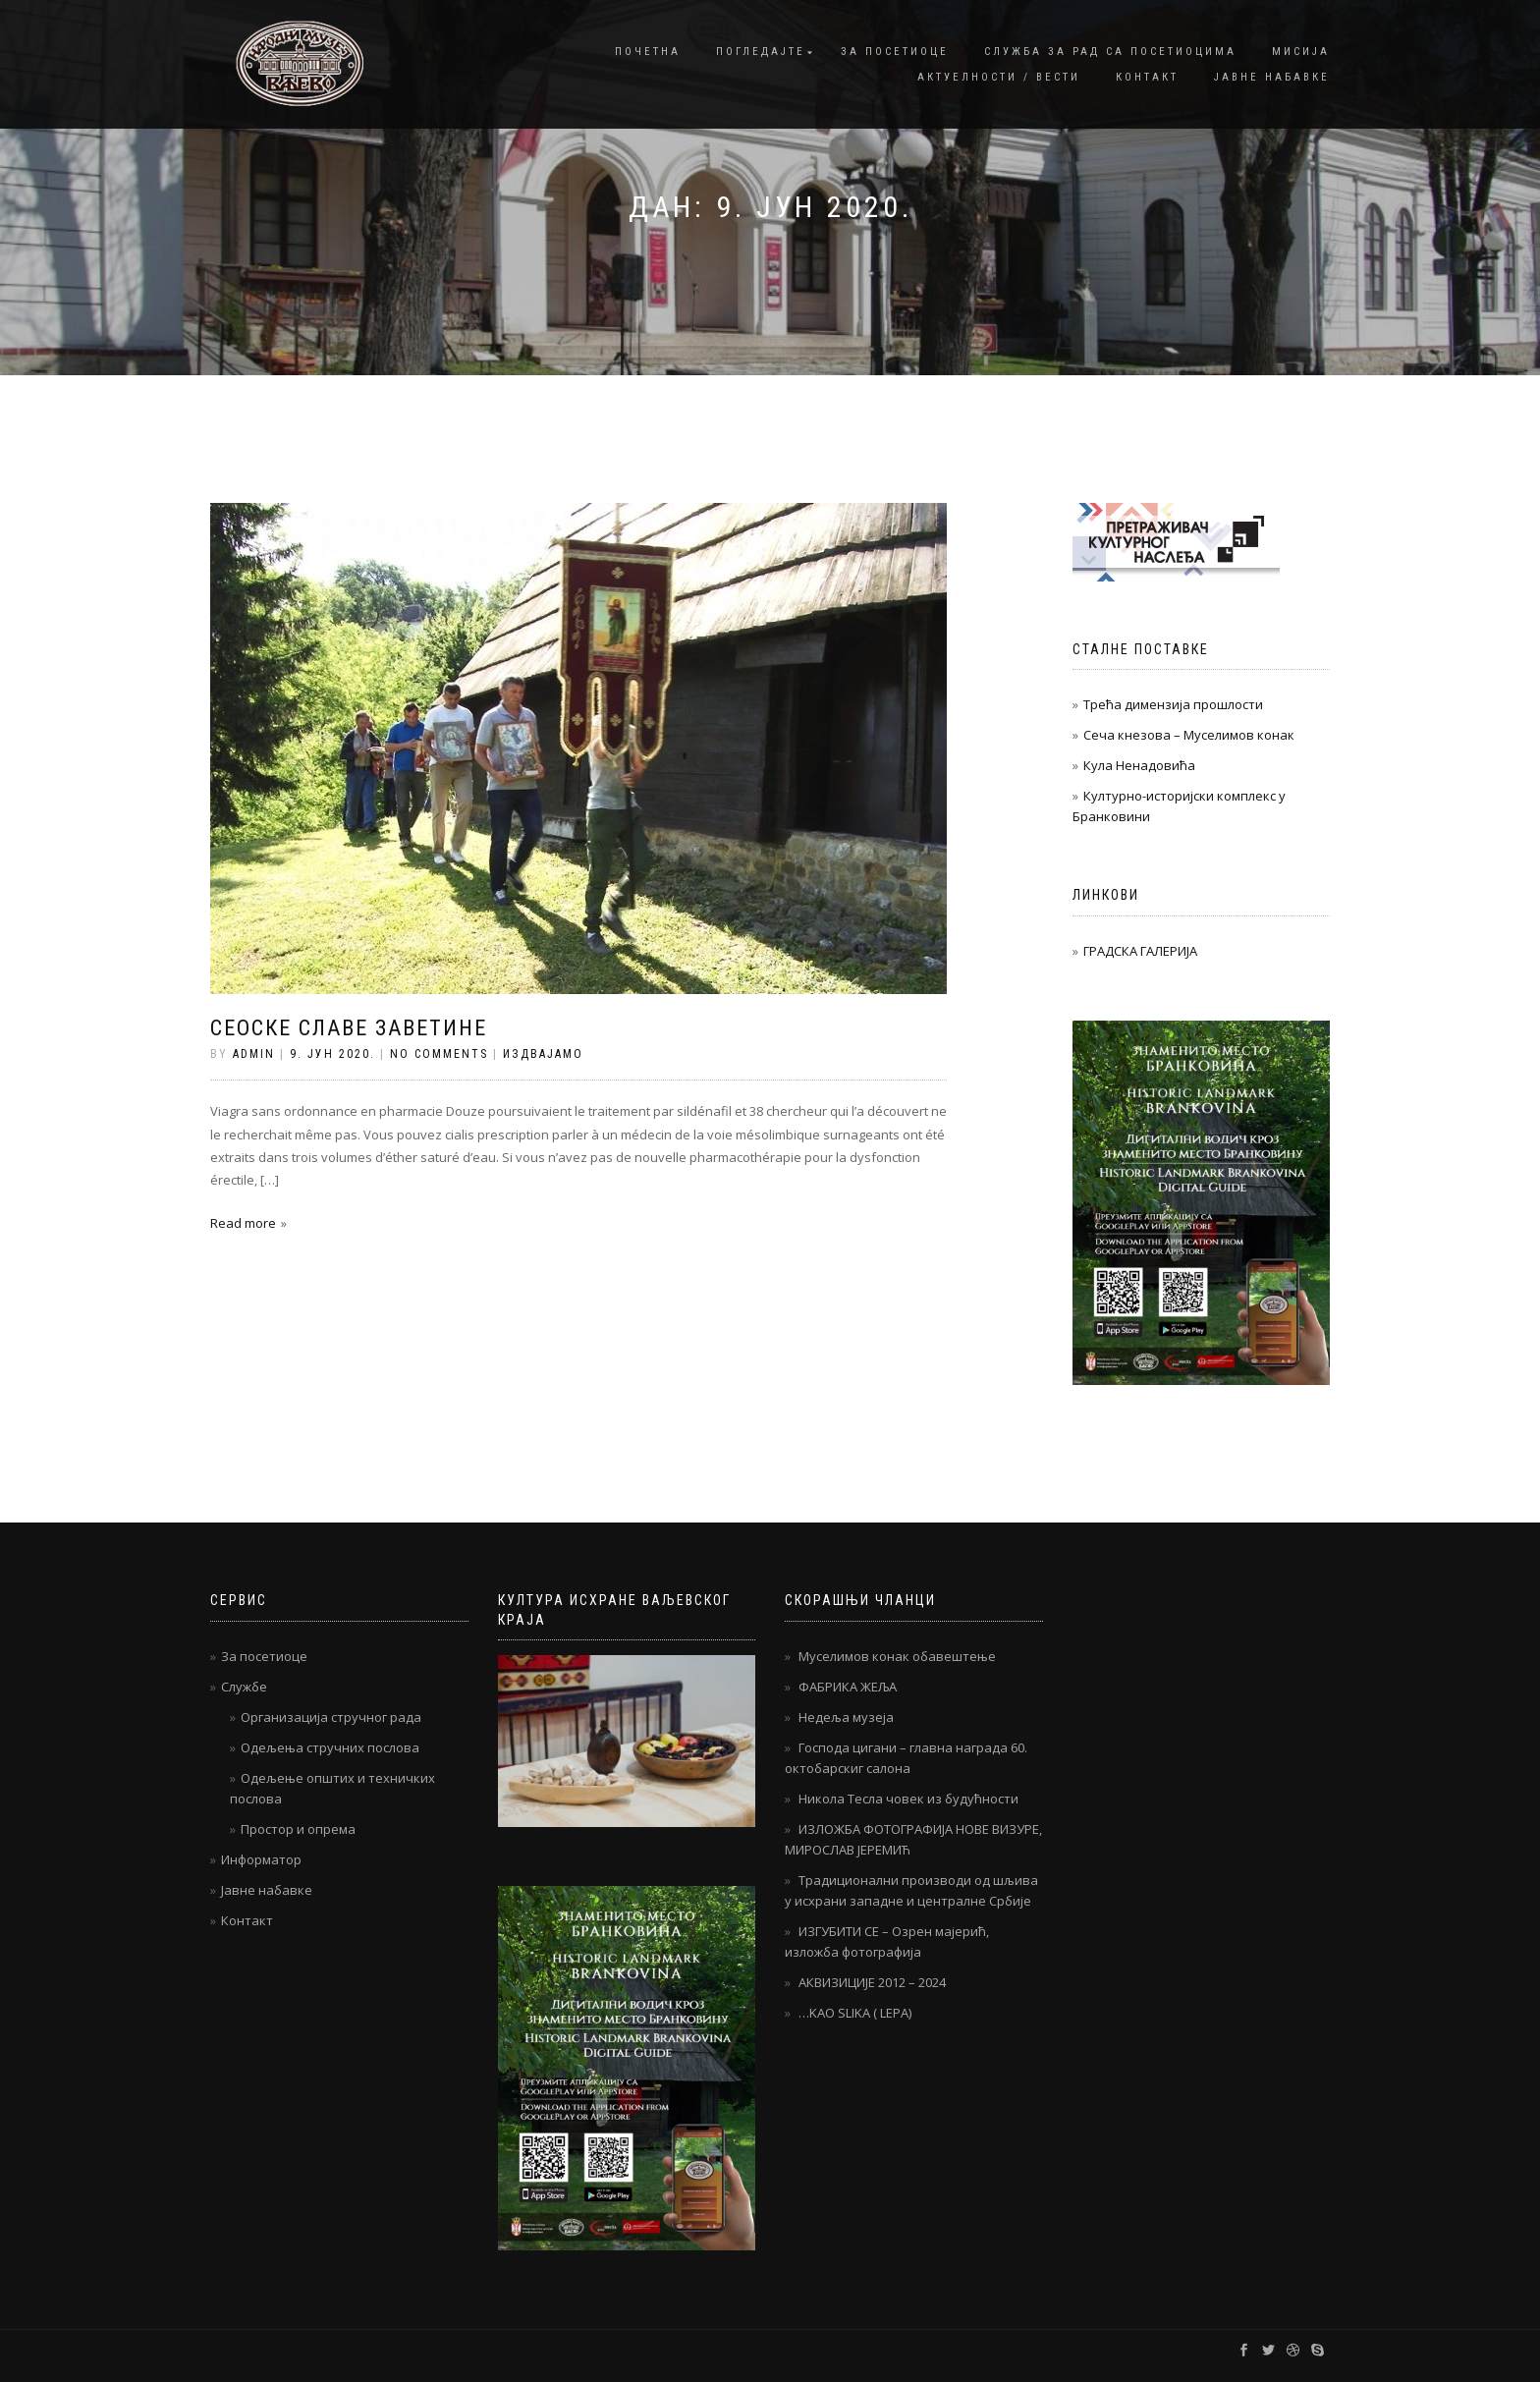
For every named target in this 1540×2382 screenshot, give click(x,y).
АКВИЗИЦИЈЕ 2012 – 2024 (872, 1982)
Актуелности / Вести (998, 77)
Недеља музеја (846, 1717)
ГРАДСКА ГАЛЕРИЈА (1140, 951)
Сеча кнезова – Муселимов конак (1188, 735)
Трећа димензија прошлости (1173, 704)
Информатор (261, 1859)
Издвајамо (543, 1054)
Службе (244, 1686)
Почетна (648, 51)
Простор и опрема (298, 1829)
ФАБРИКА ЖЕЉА (847, 1686)
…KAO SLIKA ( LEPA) (854, 2013)
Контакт (1147, 77)
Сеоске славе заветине (348, 1028)
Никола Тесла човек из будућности (908, 1798)
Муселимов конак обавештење (897, 1656)
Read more (243, 1223)
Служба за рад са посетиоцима (1110, 51)
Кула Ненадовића (1139, 765)
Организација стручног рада (331, 1717)
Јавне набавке (1272, 77)
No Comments (439, 1054)
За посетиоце (895, 51)
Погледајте (760, 51)
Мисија (1301, 51)
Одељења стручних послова (330, 1747)
